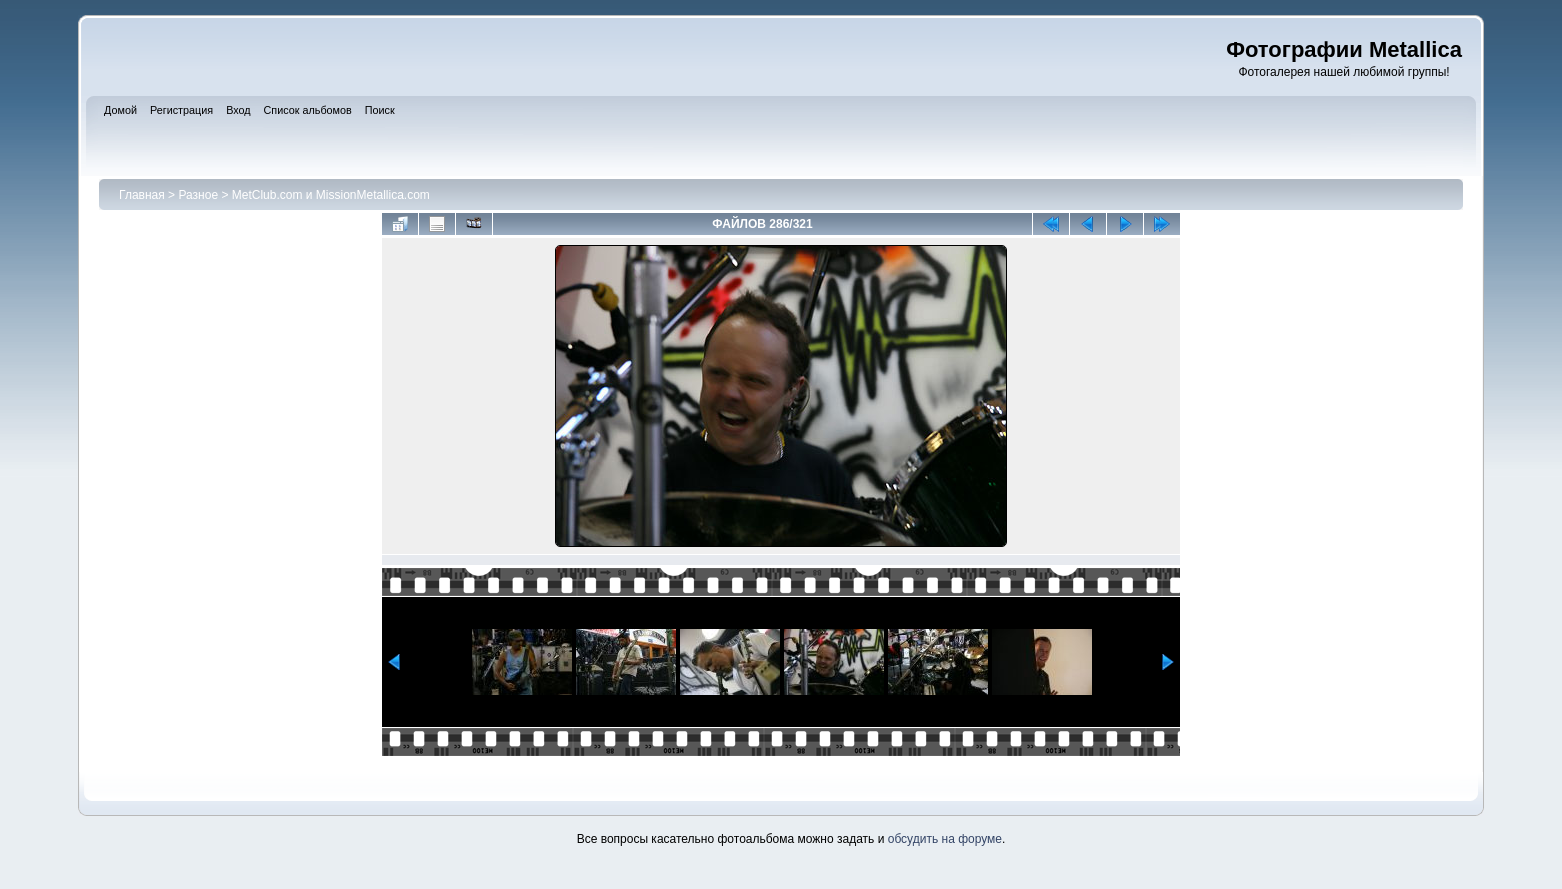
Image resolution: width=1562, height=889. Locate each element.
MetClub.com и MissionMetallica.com (331, 195)
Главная (142, 195)
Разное (198, 195)
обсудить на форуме (945, 839)
